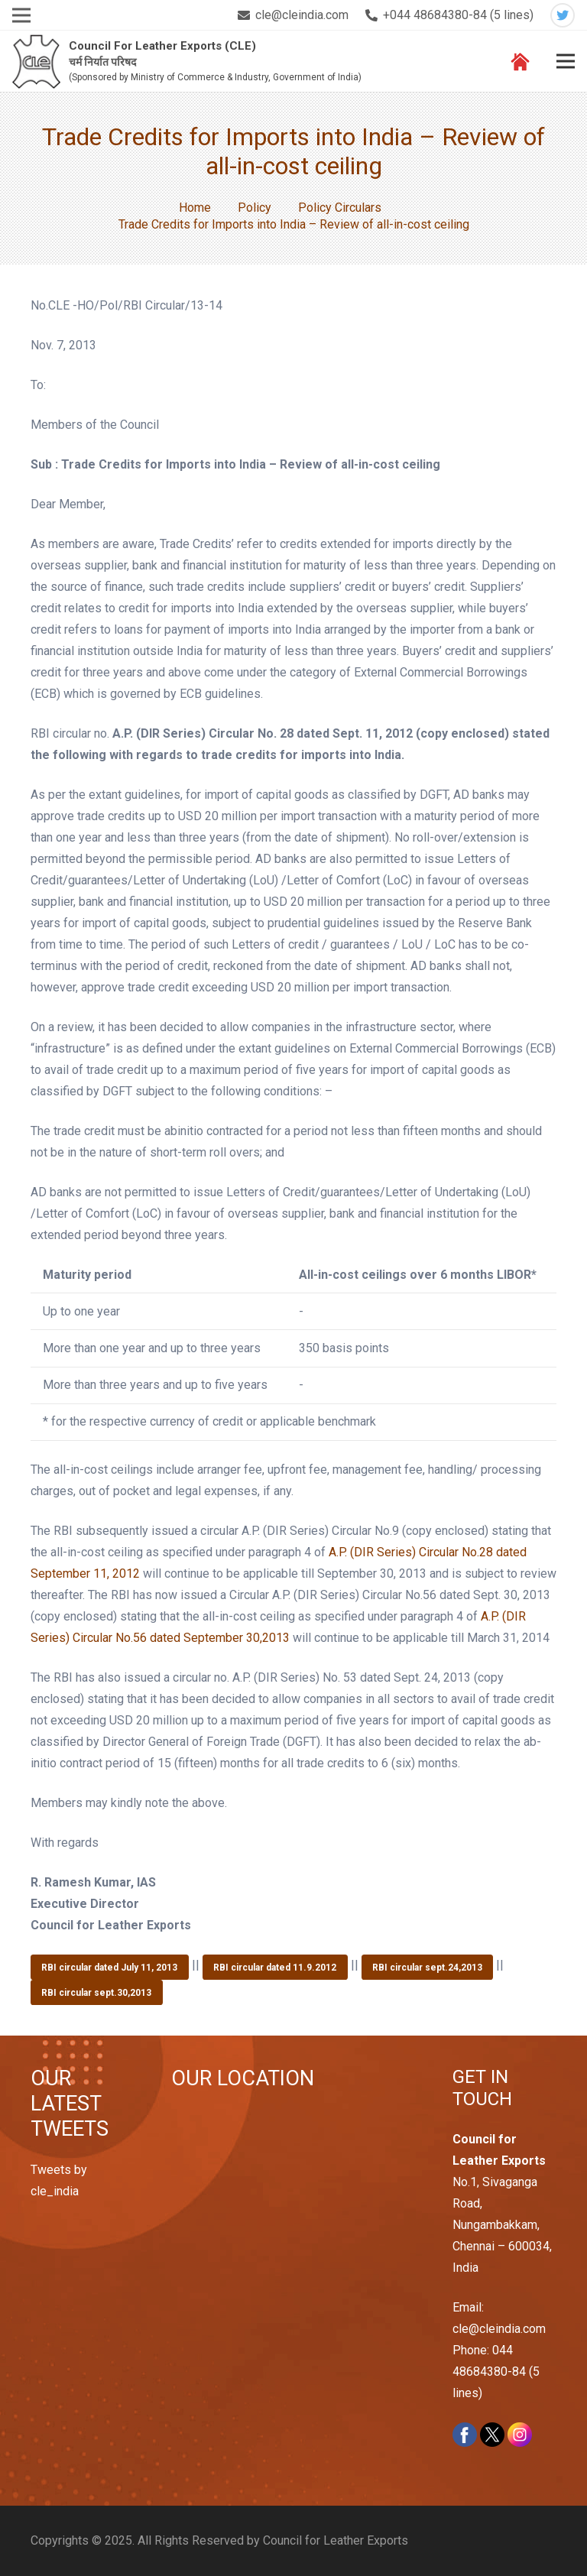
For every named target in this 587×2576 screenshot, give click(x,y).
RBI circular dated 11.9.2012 (274, 1967)
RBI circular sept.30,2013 (96, 1992)
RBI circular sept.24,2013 (427, 1967)
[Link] (36, 61)
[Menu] (565, 61)
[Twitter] (562, 15)
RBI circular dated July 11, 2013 (109, 1967)
